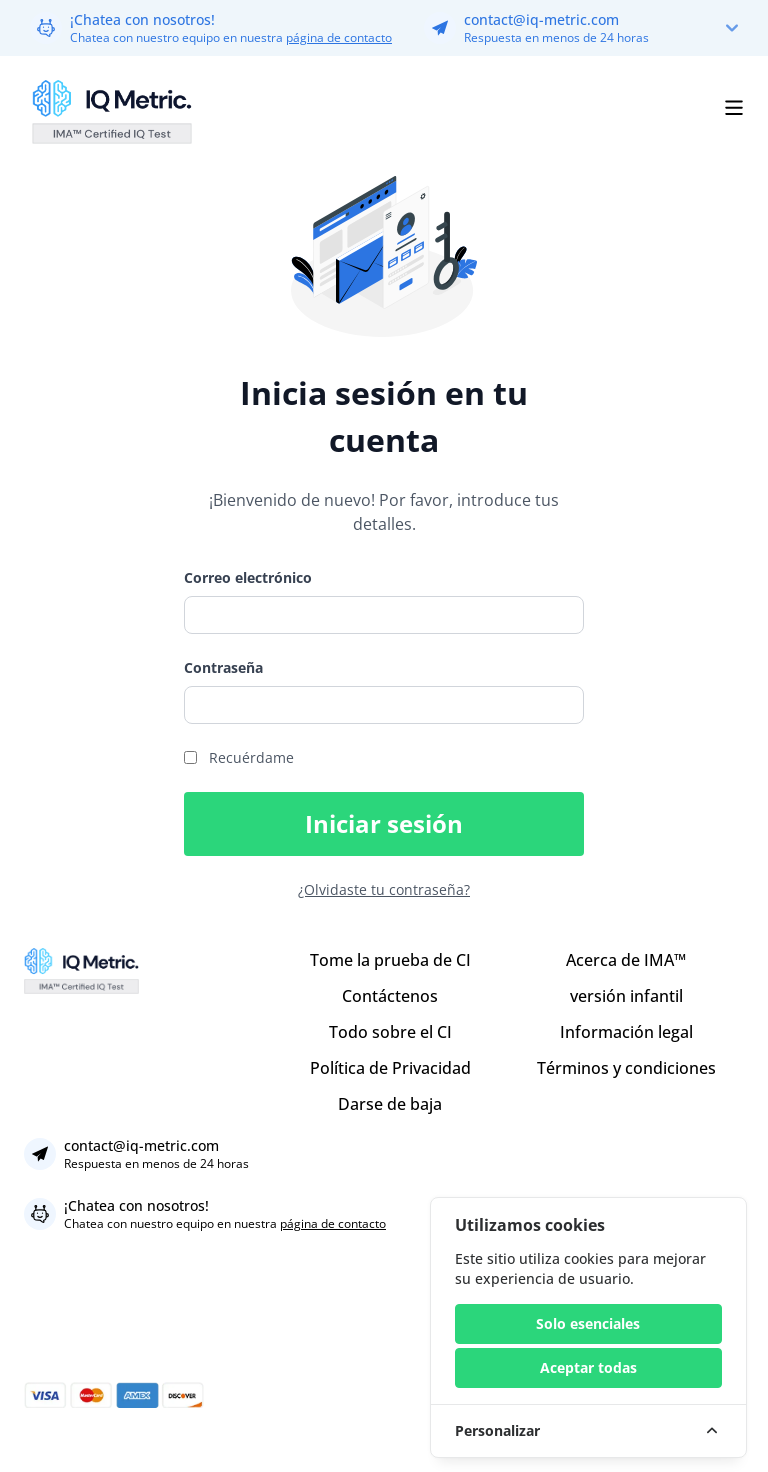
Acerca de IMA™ (626, 960)
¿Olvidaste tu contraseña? (384, 889)
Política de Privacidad (390, 1068)
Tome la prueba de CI (390, 960)
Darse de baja (390, 1104)
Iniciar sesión (384, 823)
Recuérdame (251, 757)
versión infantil (626, 996)
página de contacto (339, 37)
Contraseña (223, 667)
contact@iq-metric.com (541, 19)
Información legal (626, 1032)
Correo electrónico (248, 577)
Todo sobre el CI (390, 1032)
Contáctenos (390, 996)
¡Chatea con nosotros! (142, 19)
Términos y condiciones (626, 1068)
